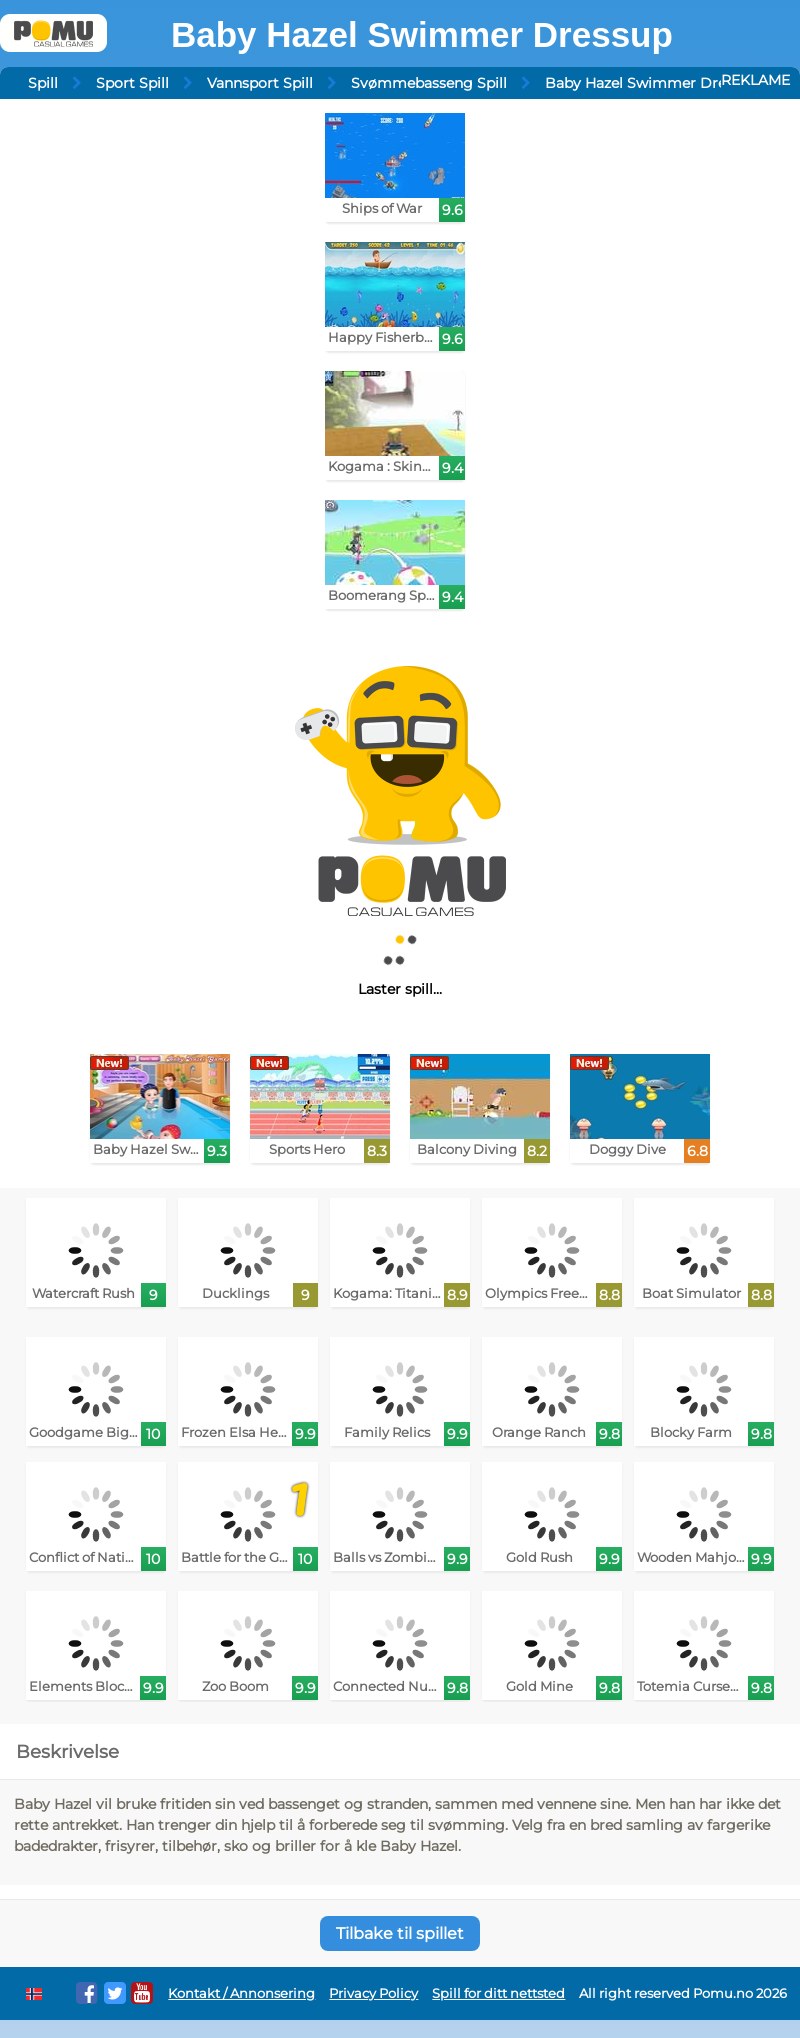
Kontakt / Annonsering (241, 1993)
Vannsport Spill (260, 83)
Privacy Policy (373, 1993)
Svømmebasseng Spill (429, 83)
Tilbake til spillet (400, 1933)
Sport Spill (132, 83)
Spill (43, 83)
